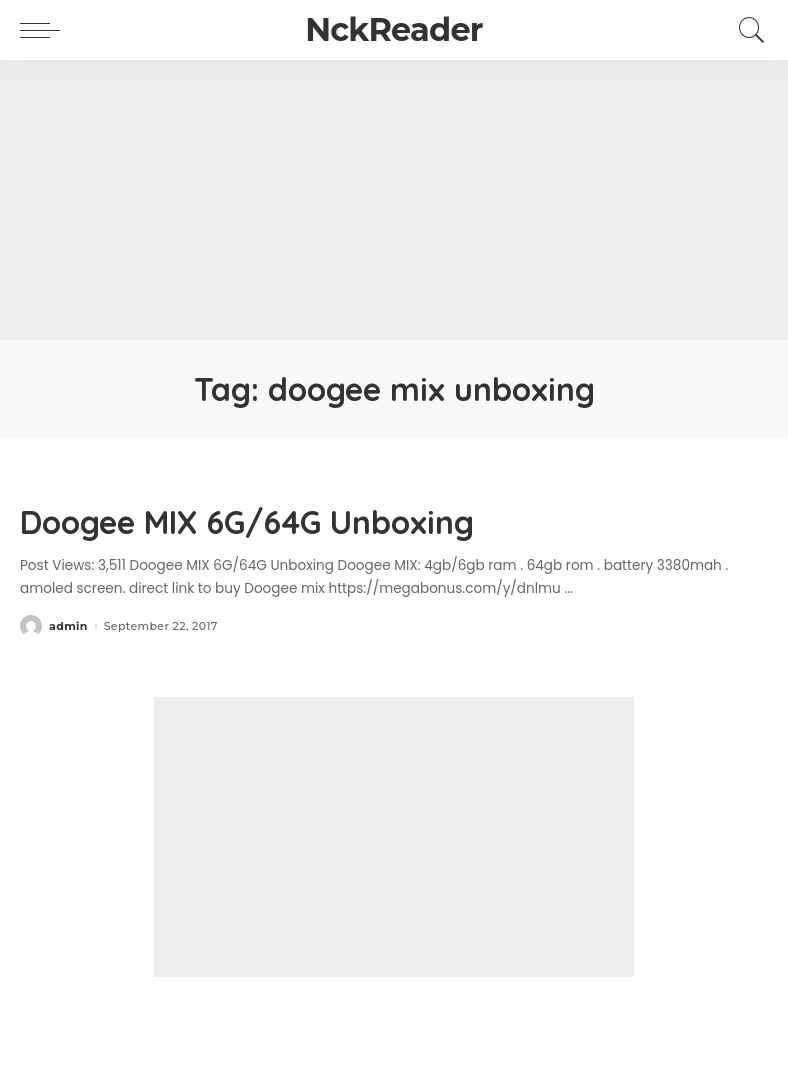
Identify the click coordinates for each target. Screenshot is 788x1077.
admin (68, 626)
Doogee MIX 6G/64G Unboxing (247, 522)
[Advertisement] (394, 200)
